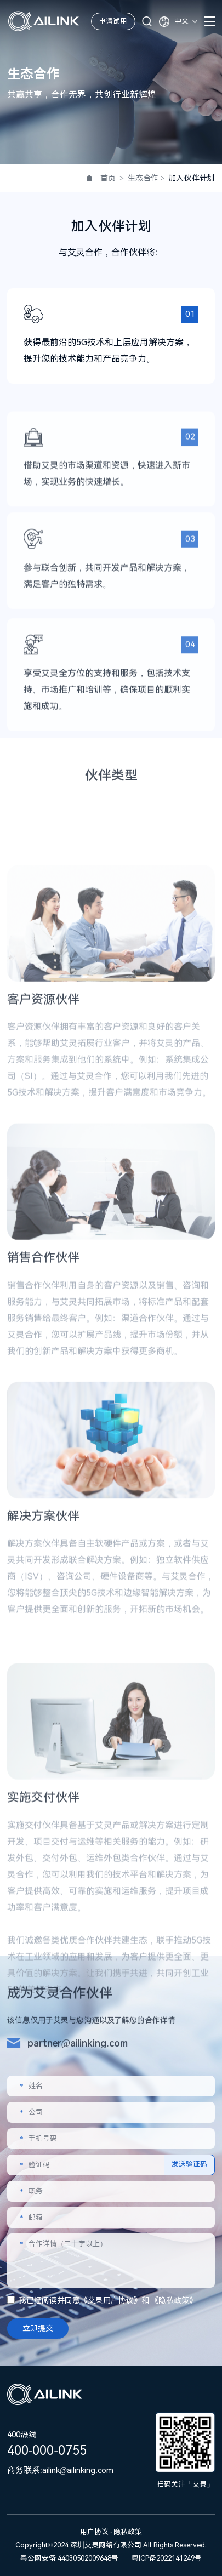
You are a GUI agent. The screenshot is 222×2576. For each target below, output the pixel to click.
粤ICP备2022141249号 (167, 2558)
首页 (108, 178)
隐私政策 (173, 2300)
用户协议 (95, 2532)
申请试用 (113, 21)
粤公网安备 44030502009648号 (69, 2558)
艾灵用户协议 (111, 2300)
